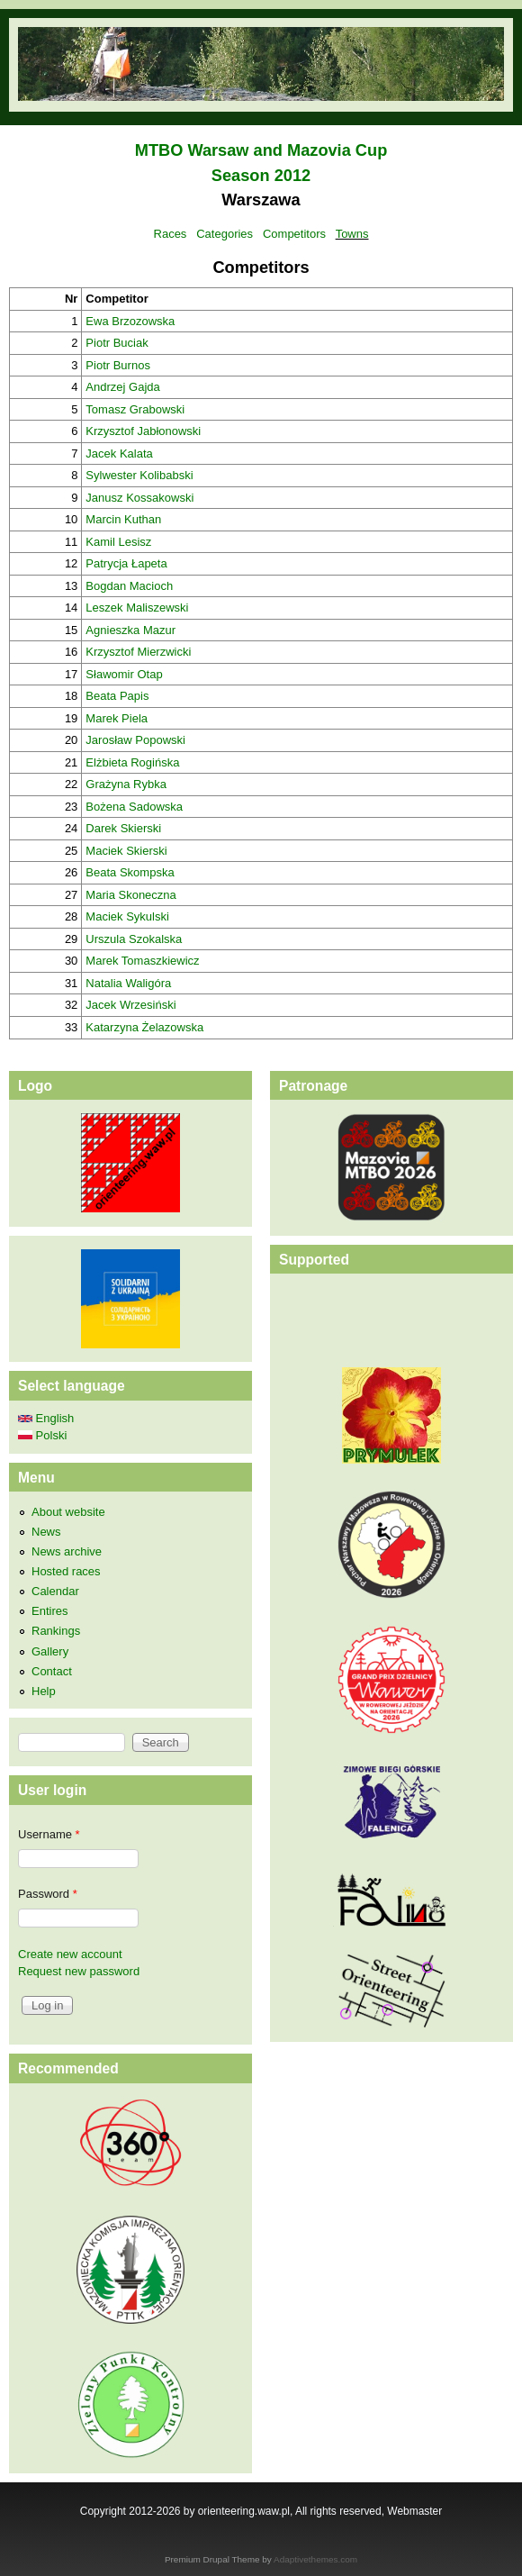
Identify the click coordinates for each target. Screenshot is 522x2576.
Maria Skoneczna (131, 895)
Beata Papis (117, 696)
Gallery (50, 1651)
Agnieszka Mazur (131, 630)
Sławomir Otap (124, 674)
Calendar (55, 1591)
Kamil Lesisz (118, 542)
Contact (52, 1671)
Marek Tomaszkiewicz (142, 960)
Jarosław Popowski (135, 740)
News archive (67, 1551)
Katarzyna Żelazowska (144, 1027)
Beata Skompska (130, 872)
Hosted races (66, 1571)
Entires (50, 1611)
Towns (352, 233)
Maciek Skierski (126, 850)
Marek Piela (117, 718)
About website (68, 1512)
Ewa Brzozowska (130, 321)
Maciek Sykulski (127, 916)
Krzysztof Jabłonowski (143, 431)
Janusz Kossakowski (140, 497)
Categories (224, 233)
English (46, 1418)
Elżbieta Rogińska (132, 762)
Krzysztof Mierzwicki (138, 651)
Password (47, 1893)
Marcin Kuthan (123, 519)
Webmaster (414, 2511)
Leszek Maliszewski (137, 607)
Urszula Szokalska (134, 939)
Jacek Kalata (119, 453)
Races (170, 233)
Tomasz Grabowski (135, 409)
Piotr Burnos (118, 365)
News (46, 1531)
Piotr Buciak (117, 342)
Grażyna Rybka (126, 784)
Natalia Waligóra (128, 983)
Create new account (70, 1954)
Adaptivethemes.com (315, 2559)
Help (44, 1691)
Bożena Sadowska (134, 806)
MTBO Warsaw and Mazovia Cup (261, 150)
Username (49, 1834)
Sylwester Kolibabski (139, 475)
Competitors (294, 233)
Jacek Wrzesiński (131, 1004)
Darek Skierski (123, 828)
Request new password (79, 1971)
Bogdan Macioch (129, 586)
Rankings (56, 1630)
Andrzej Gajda (122, 387)
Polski (42, 1435)
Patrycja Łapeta (126, 563)
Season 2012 (261, 176)
